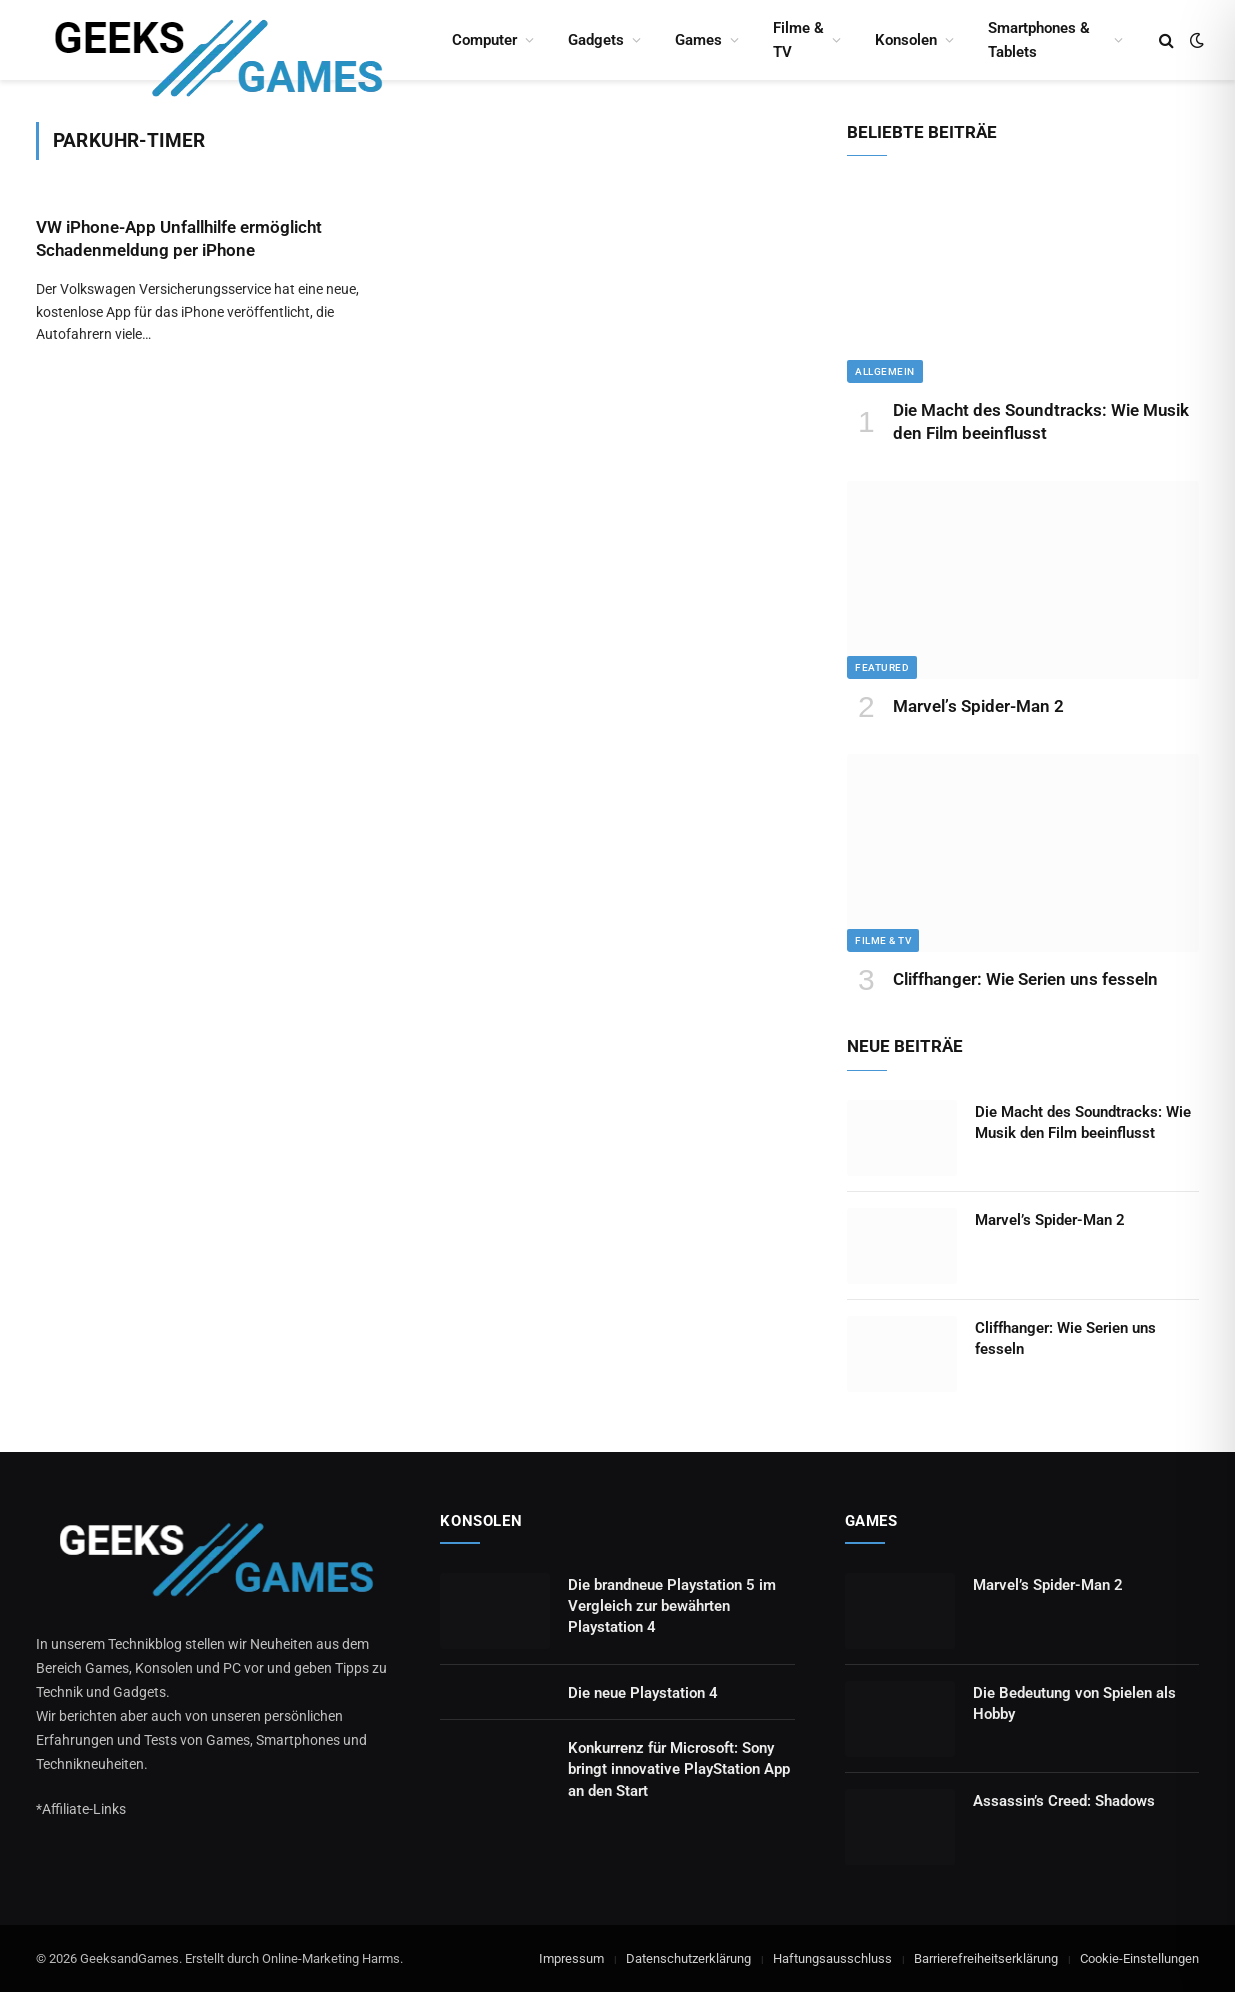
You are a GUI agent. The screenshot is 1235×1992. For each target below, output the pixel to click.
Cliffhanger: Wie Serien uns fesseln (1025, 979)
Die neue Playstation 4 (643, 1693)
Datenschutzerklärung (688, 1958)
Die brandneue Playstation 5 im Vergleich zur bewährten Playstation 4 (672, 1606)
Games (698, 40)
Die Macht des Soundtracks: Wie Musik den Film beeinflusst (1041, 421)
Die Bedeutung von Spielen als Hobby (1074, 1703)
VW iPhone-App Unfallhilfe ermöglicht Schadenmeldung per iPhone (179, 238)
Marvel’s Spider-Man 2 (978, 706)
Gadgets (596, 40)
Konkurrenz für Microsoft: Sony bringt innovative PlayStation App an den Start (679, 1769)
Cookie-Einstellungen (1139, 1958)
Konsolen (906, 40)
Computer (484, 40)
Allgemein (885, 371)
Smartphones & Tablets (1039, 40)
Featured (882, 667)
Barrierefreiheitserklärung (986, 1958)
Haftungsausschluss (832, 1958)
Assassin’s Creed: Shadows (1064, 1801)
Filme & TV (798, 40)
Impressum (571, 1958)
